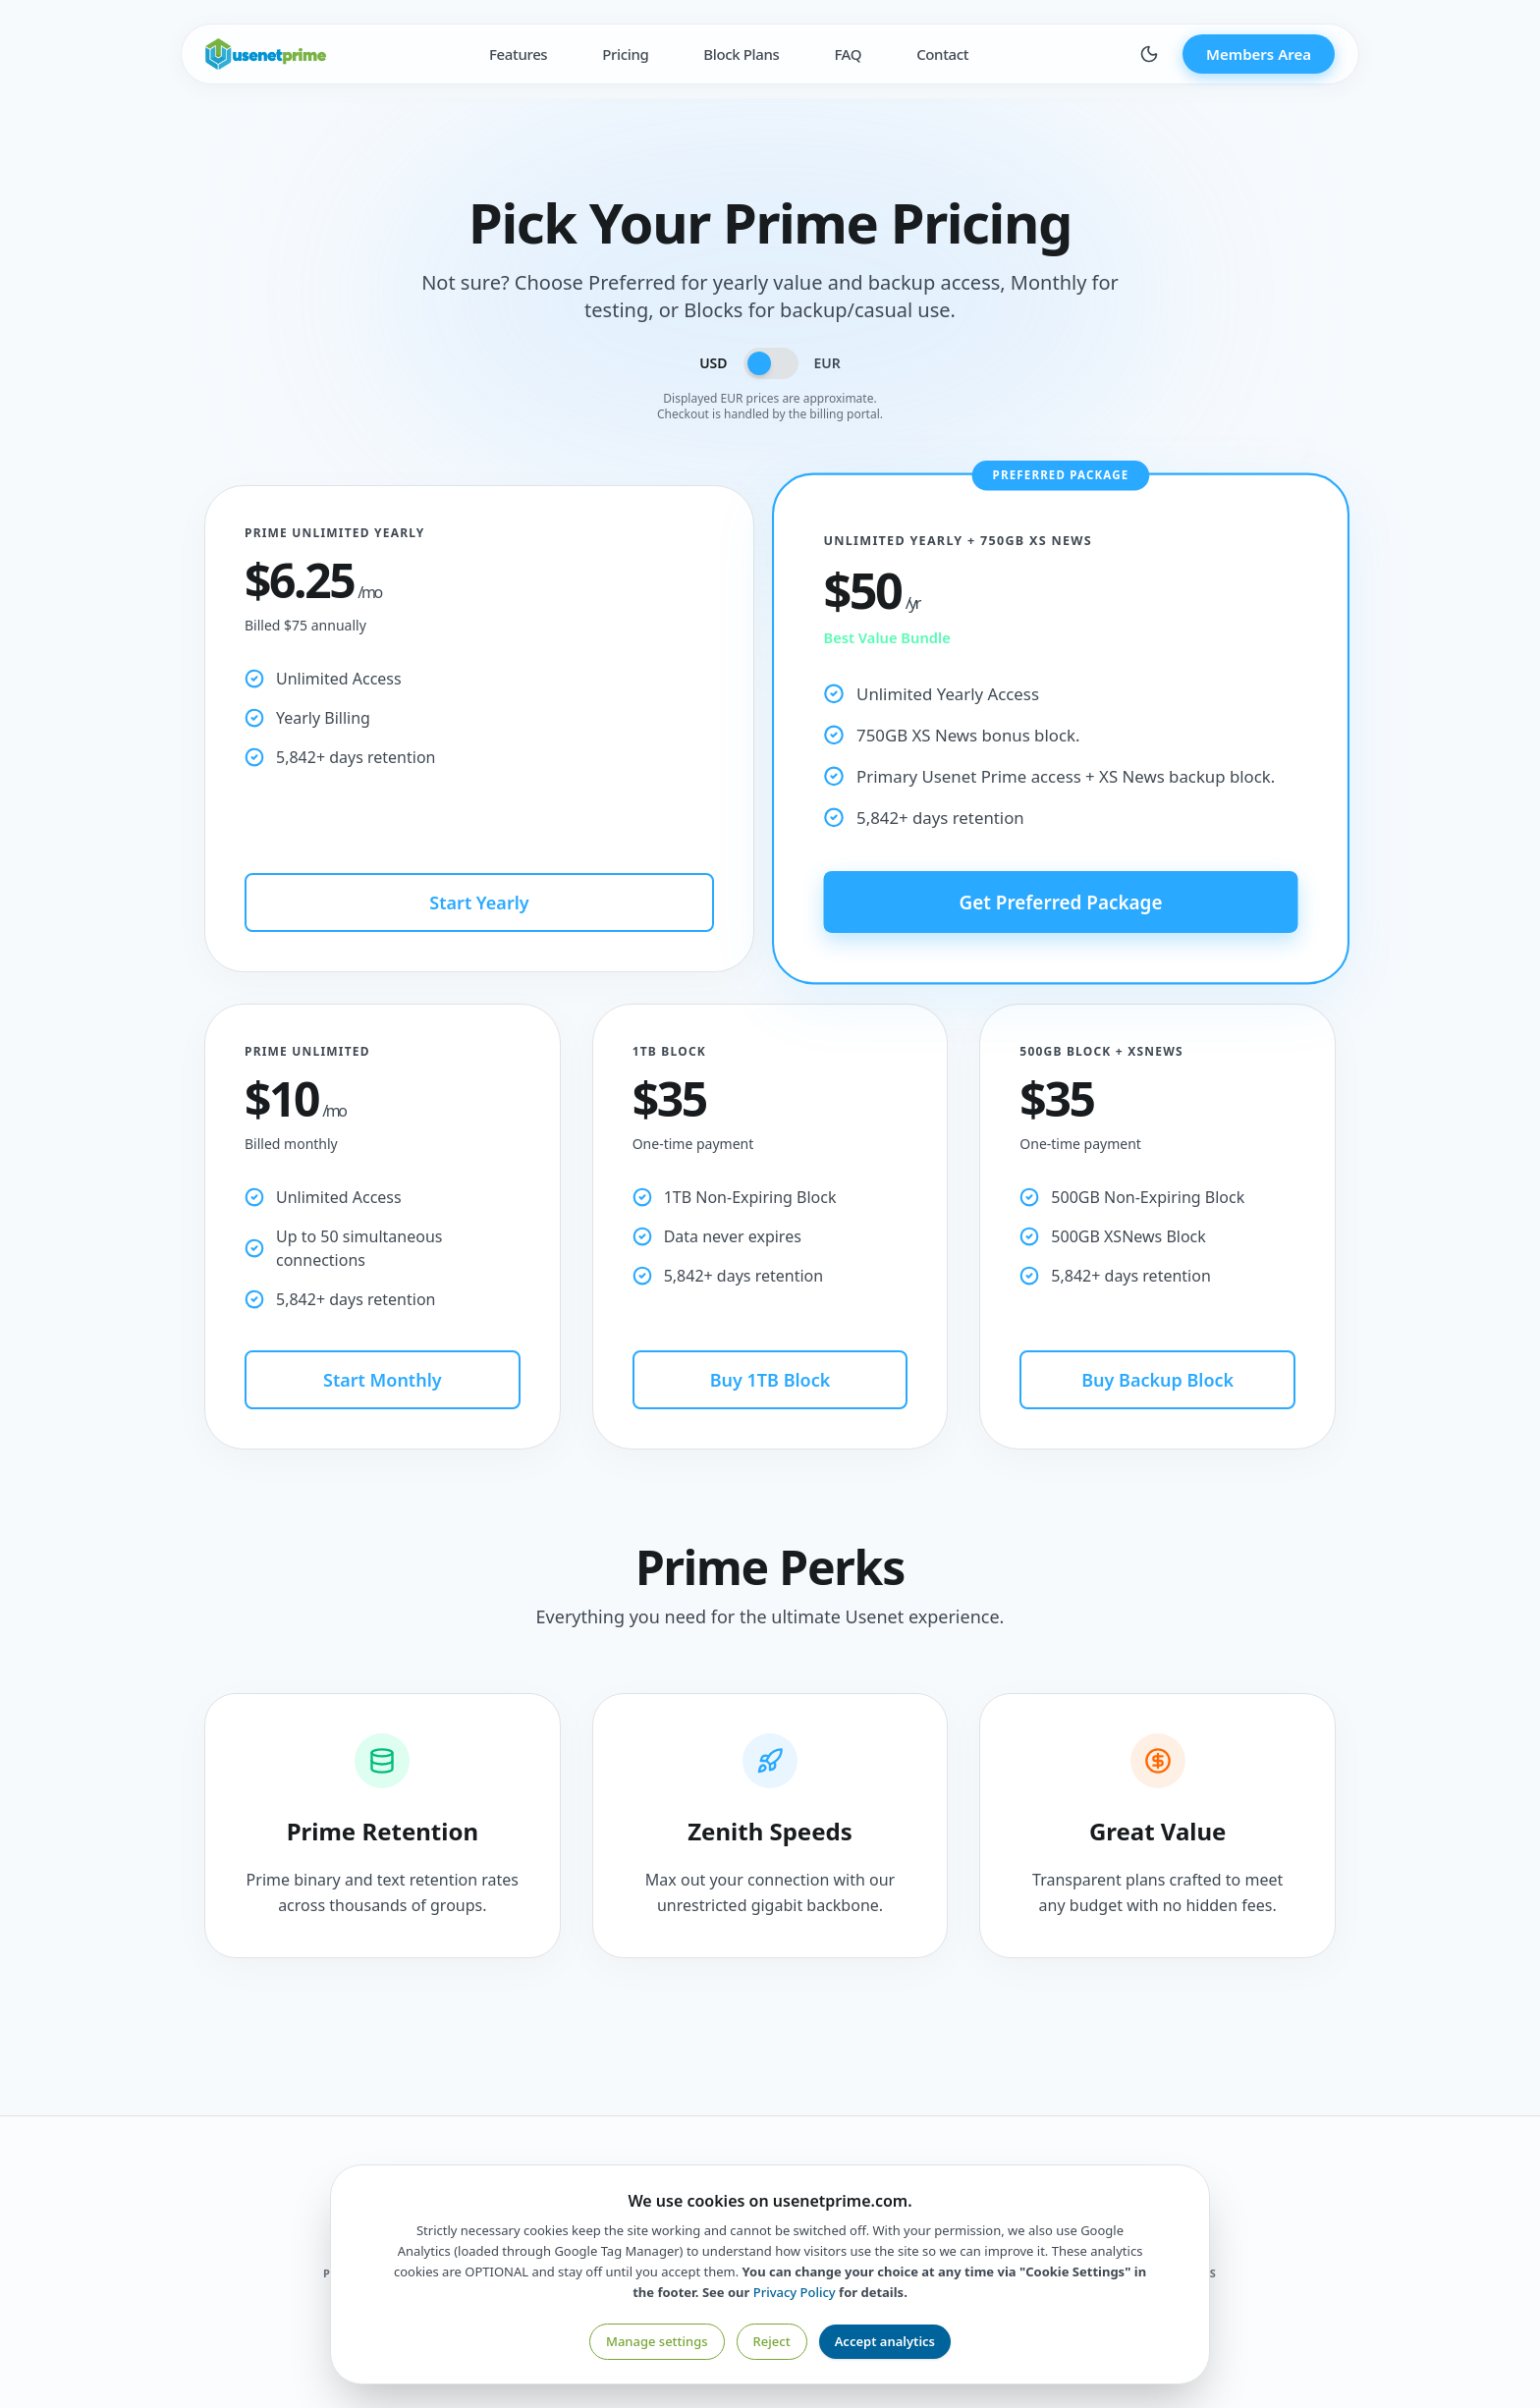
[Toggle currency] (770, 363)
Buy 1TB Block (770, 1380)
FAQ (847, 54)
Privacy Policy (794, 2292)
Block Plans (741, 54)
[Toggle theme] (1149, 54)
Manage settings (657, 2341)
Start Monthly (382, 1380)
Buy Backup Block (1157, 1380)
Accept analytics (885, 2341)
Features (518, 54)
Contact (942, 54)
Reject (772, 2341)
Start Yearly (478, 902)
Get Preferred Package (1060, 901)
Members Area (1258, 54)
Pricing (625, 54)
